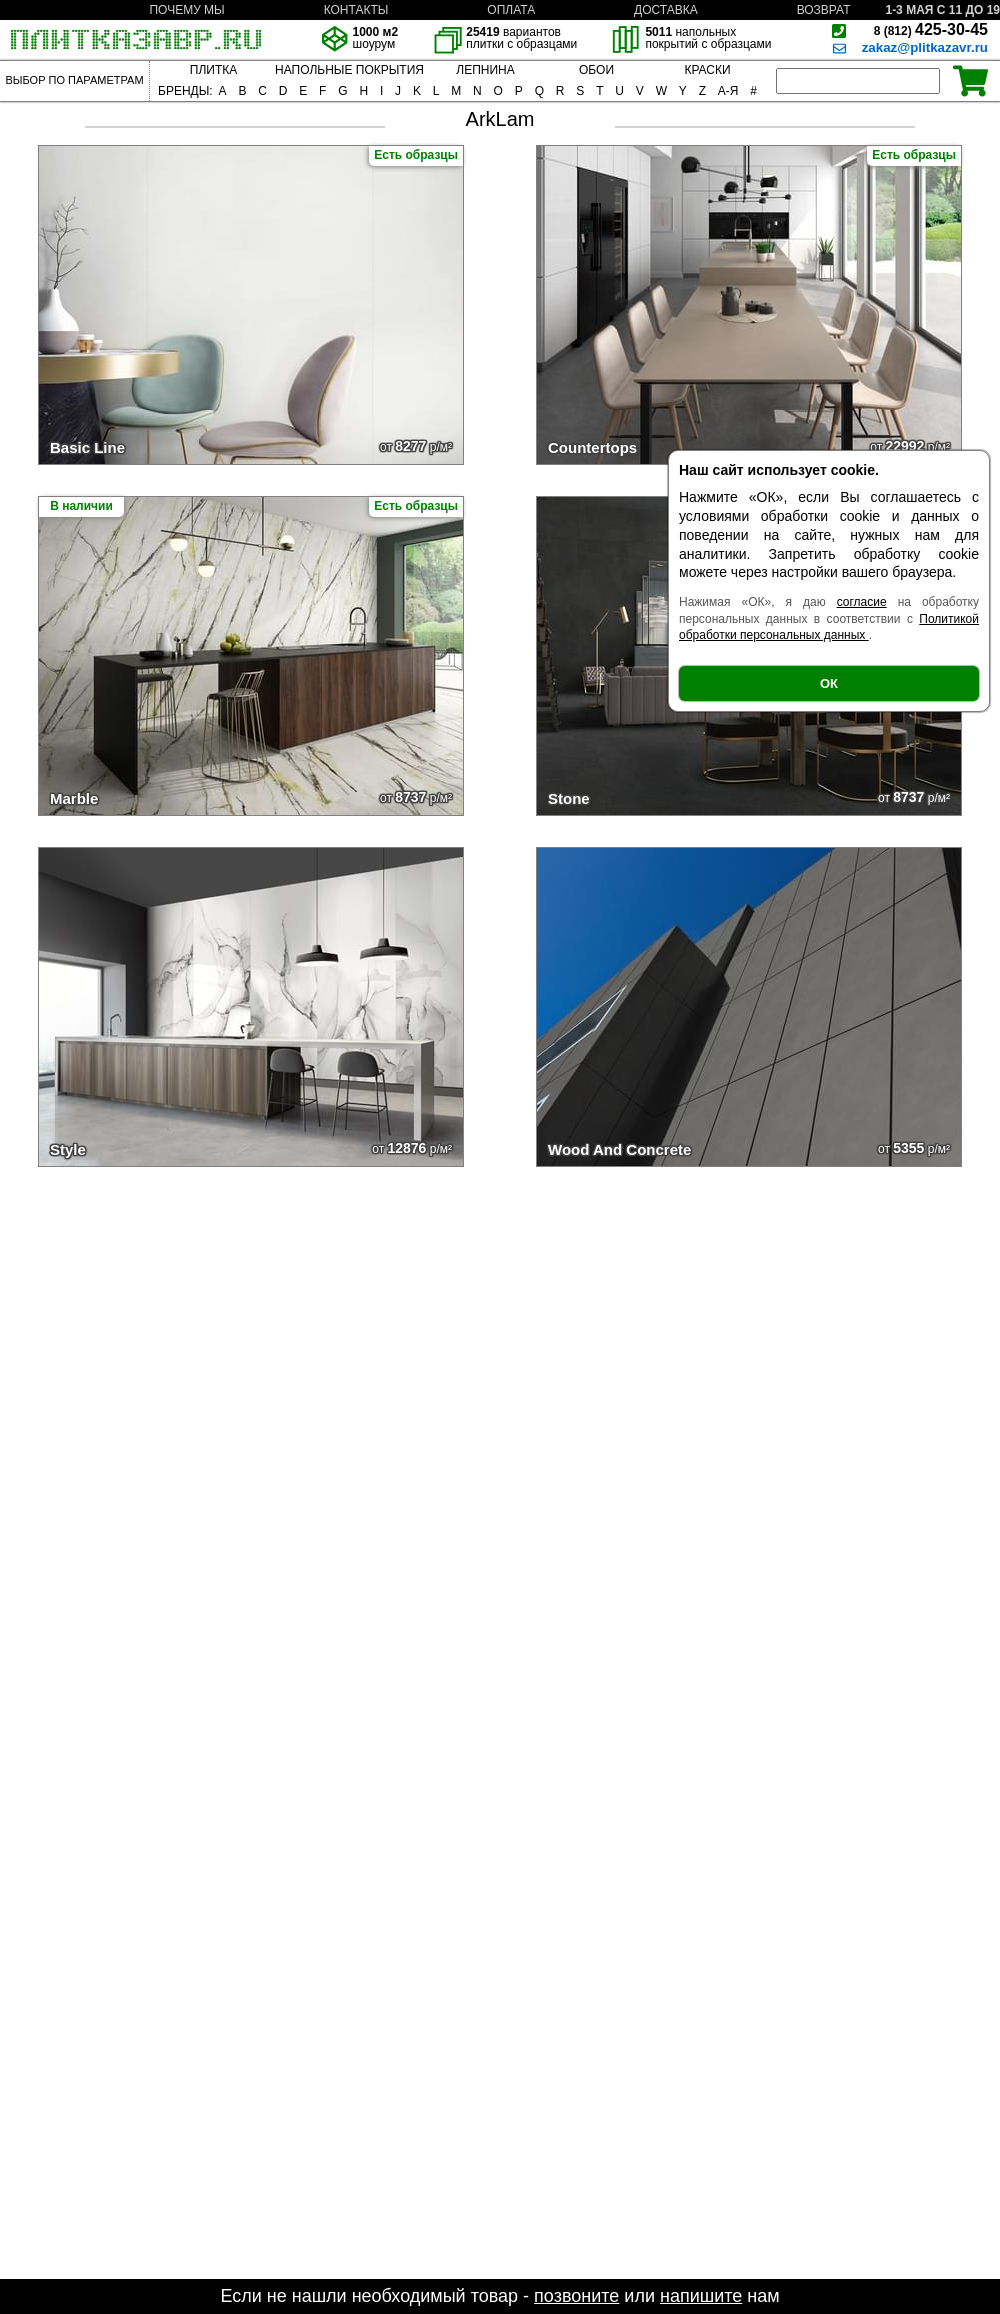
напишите (701, 2296)
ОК (829, 683)
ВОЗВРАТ (824, 10)
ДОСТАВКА (666, 10)
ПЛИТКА (213, 70)
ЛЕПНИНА (485, 70)
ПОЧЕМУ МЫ (186, 10)
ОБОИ (596, 70)
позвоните (576, 2296)
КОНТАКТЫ (356, 10)
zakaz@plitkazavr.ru (925, 47)
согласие (862, 602)
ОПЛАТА (511, 10)
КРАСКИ (707, 70)
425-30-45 (931, 29)
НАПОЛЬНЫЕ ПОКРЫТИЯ (349, 70)
